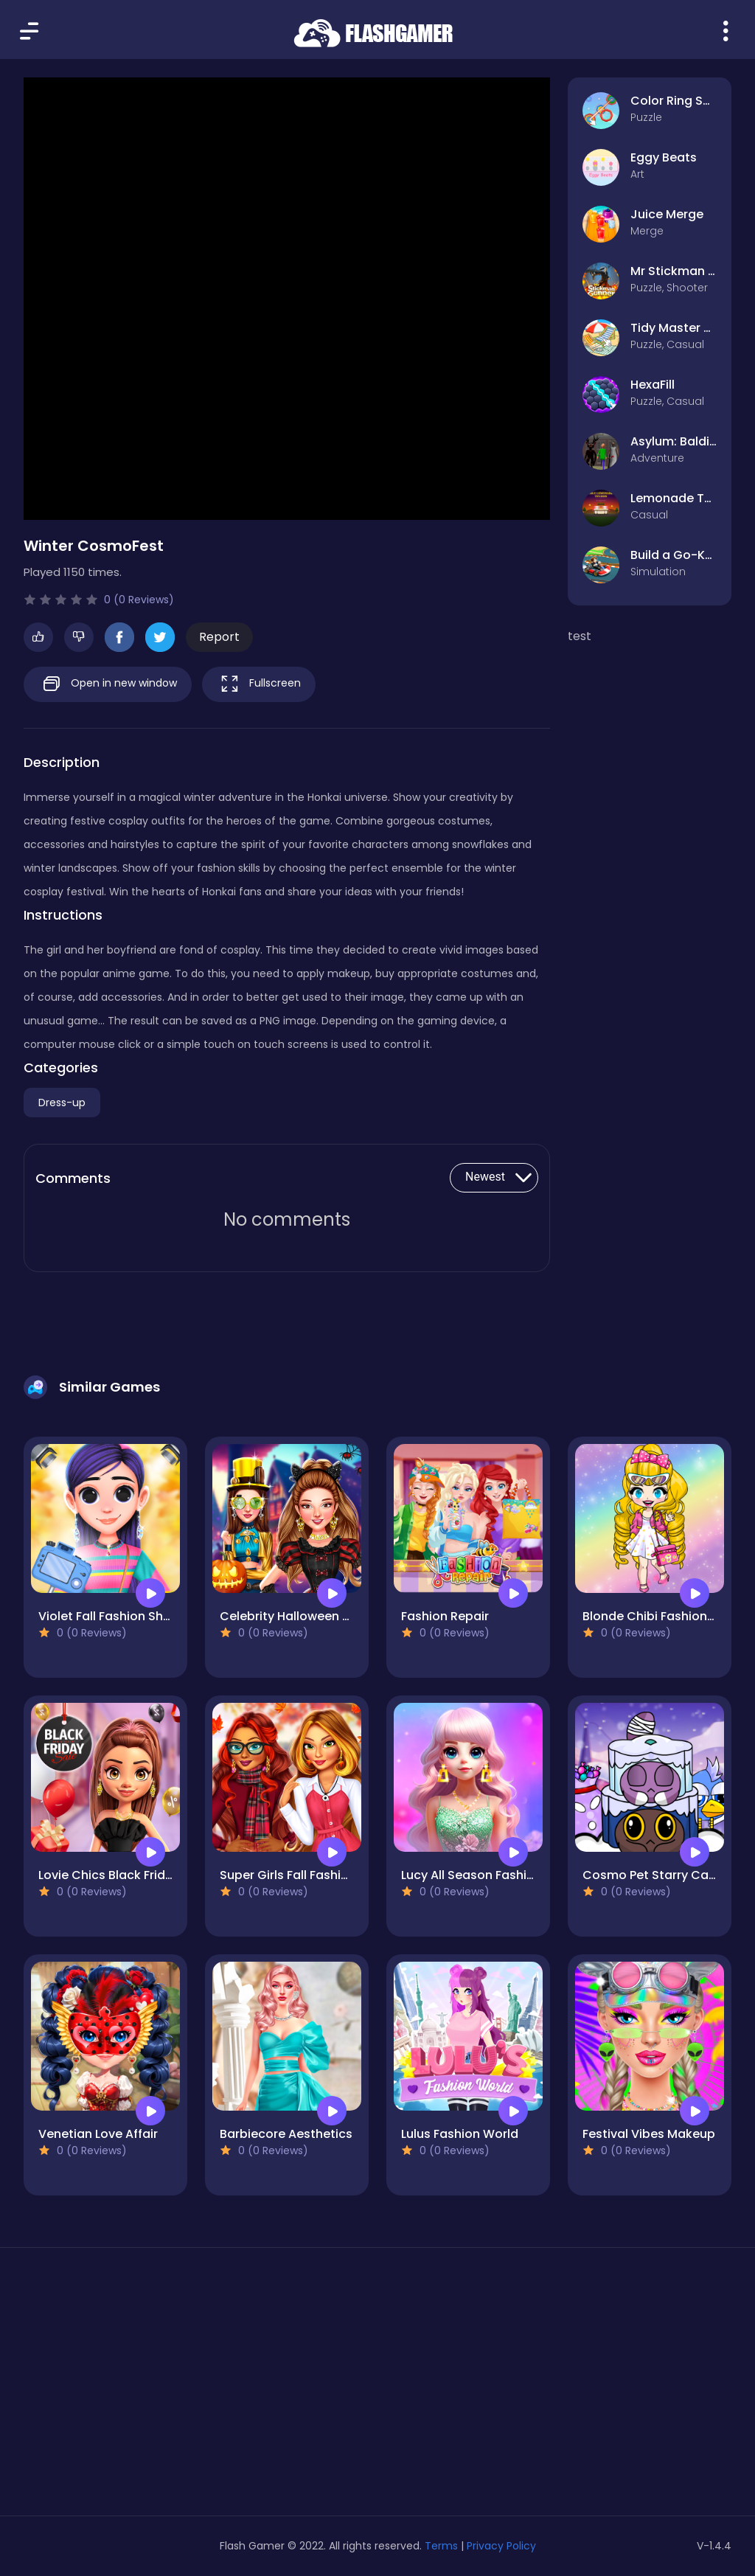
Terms (441, 2545)
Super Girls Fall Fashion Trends (310, 1875)
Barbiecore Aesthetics (286, 2133)
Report (219, 636)
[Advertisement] (136, 2387)
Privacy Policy (501, 2545)
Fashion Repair (445, 1616)
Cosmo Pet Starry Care (651, 1875)
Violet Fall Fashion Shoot (111, 1616)
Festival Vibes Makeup (648, 2133)
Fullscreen (259, 684)
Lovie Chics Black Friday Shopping (139, 1875)
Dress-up (62, 1102)
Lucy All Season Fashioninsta (486, 1875)
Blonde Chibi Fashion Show (662, 1616)
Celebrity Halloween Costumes (312, 1616)
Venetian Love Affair (98, 2133)
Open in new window (107, 684)
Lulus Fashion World (459, 2133)
